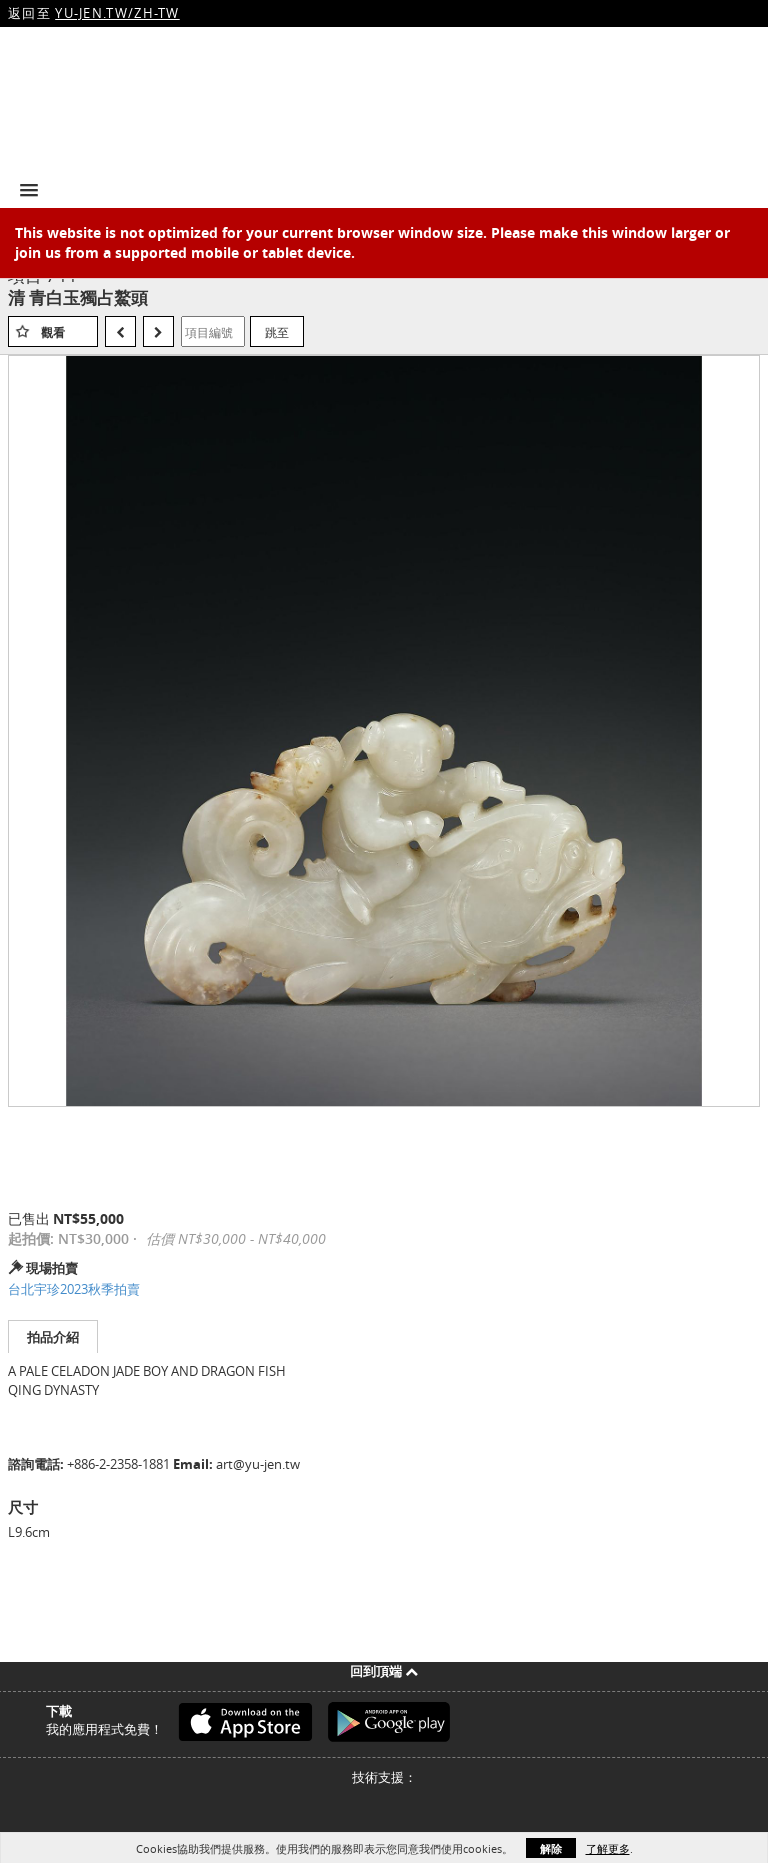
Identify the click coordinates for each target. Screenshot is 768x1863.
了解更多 (608, 1848)
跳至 (277, 332)
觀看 (53, 332)
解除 (551, 1848)
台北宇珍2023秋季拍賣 (74, 1289)
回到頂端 (384, 1671)
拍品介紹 (53, 1337)
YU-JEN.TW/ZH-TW (117, 13)
